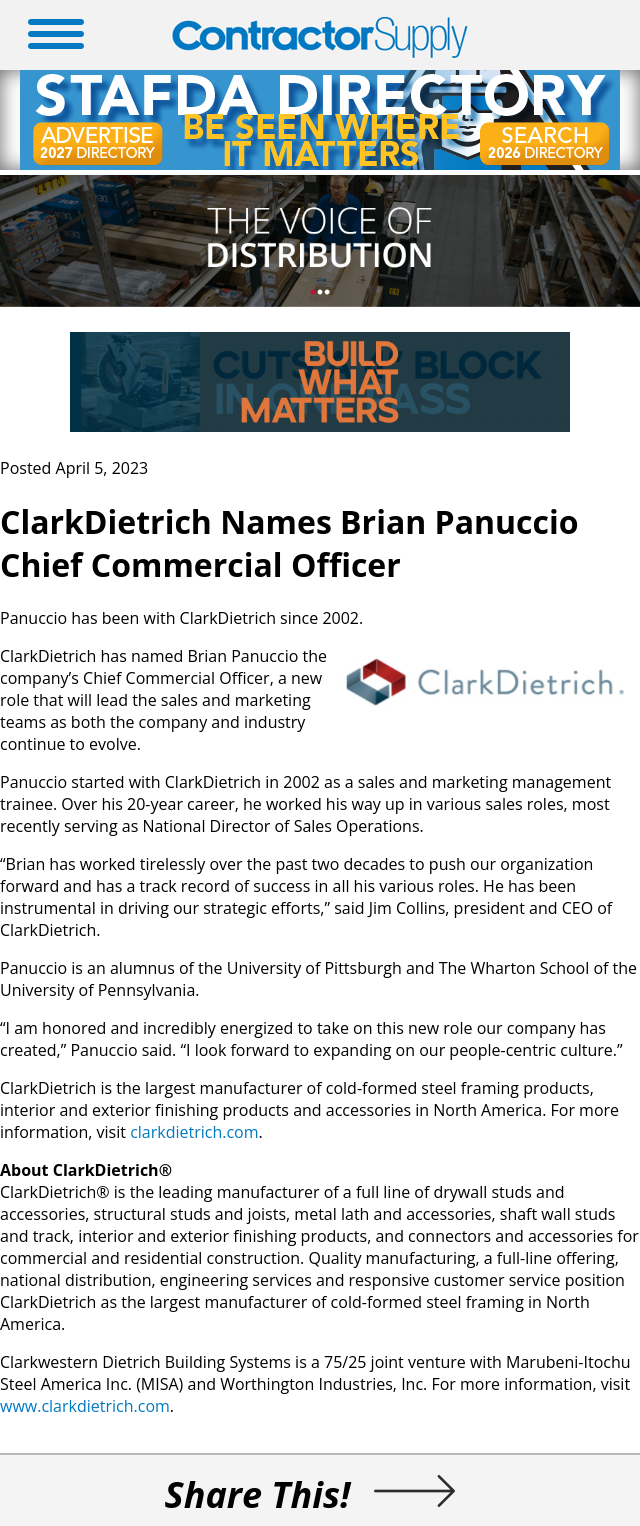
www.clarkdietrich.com (85, 1406)
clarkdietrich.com (194, 1132)
